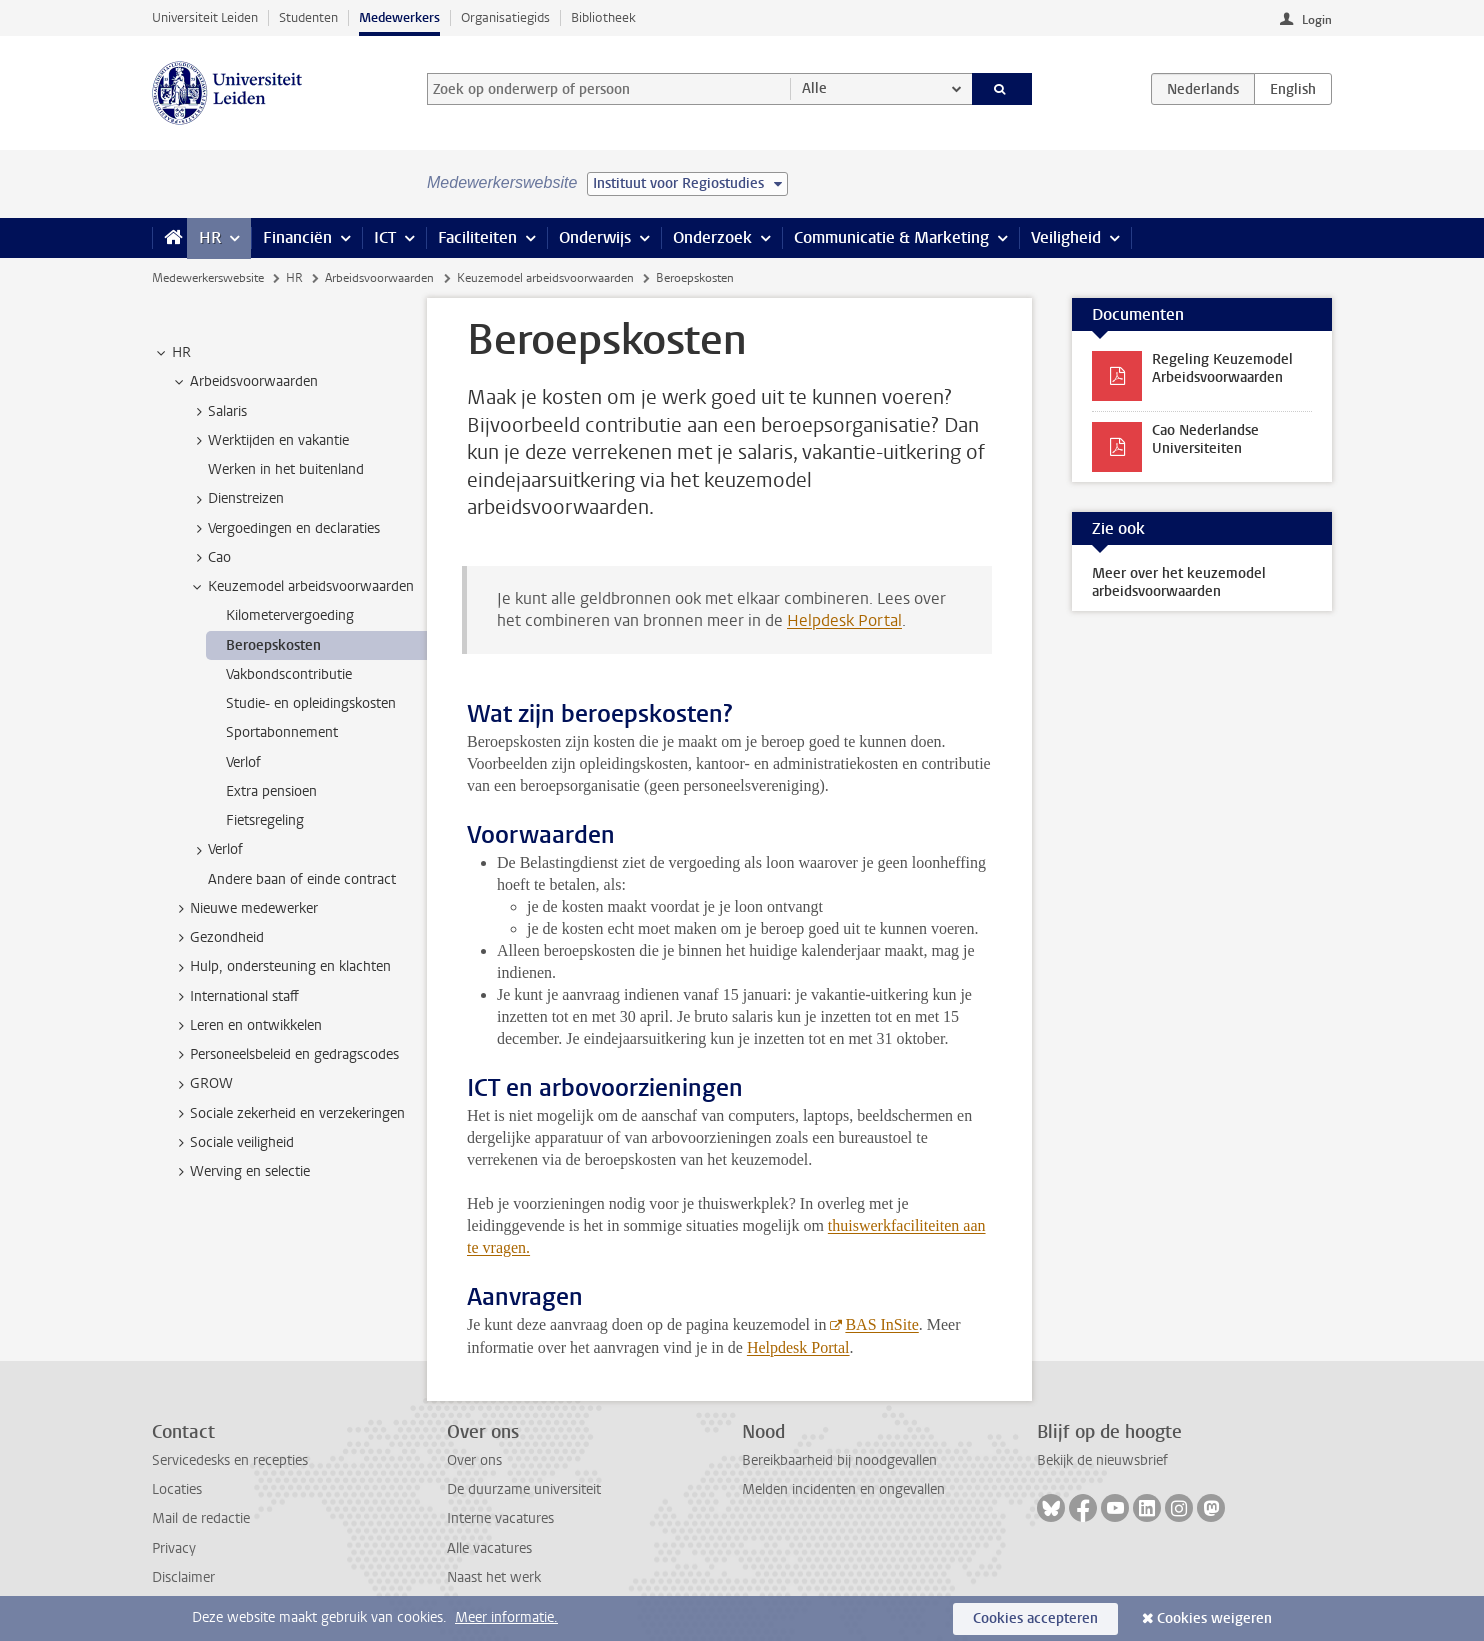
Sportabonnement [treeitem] (282, 732)
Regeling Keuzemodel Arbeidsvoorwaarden (1222, 368)
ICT (385, 237)
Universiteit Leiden (205, 17)
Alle (814, 88)
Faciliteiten (477, 237)
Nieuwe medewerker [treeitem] (244, 909)
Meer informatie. (506, 1617)
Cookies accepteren (1035, 1618)
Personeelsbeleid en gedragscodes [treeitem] (285, 1055)
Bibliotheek (603, 17)
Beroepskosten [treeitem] (273, 645)
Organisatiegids (505, 17)
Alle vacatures (489, 1548)
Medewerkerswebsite (208, 278)
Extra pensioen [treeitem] (271, 791)
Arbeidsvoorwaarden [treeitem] (244, 382)
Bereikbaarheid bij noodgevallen (839, 1460)
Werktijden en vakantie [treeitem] (269, 441)
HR (210, 237)
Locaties (177, 1489)
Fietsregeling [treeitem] (265, 820)
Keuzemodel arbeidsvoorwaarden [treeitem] (301, 587)
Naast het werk (494, 1577)
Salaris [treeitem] (218, 412)
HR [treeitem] (172, 353)
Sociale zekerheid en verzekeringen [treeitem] (288, 1114)
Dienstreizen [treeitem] (236, 499)
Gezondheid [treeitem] (217, 938)
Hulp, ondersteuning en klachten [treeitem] (281, 967)
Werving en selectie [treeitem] (240, 1172)
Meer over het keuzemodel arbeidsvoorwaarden (1179, 582)
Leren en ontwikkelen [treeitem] (246, 1026)
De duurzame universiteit (524, 1489)
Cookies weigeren (1214, 1618)
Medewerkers (399, 17)
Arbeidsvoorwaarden (379, 278)
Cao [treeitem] (210, 558)
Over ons (474, 1460)
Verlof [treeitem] (243, 762)
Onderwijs (595, 237)
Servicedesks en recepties (230, 1460)
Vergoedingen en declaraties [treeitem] (284, 529)
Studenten (308, 17)
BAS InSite (881, 1324)
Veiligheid (1066, 237)
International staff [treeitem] (235, 997)
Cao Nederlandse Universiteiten (1205, 439)
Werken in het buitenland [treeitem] (286, 469)
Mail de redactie (201, 1518)
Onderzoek (712, 237)
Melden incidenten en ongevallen (843, 1489)
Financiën (297, 237)
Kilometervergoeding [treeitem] (290, 615)
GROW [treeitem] (202, 1084)
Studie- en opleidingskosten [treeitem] (311, 703)
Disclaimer (183, 1577)
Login (1317, 20)
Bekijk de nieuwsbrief (1102, 1460)
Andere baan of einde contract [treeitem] (302, 879)
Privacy (174, 1548)
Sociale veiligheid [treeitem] (232, 1143)
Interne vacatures (500, 1518)
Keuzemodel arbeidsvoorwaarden (545, 278)
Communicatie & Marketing (891, 237)
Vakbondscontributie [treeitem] (289, 674)
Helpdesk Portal (844, 620)
